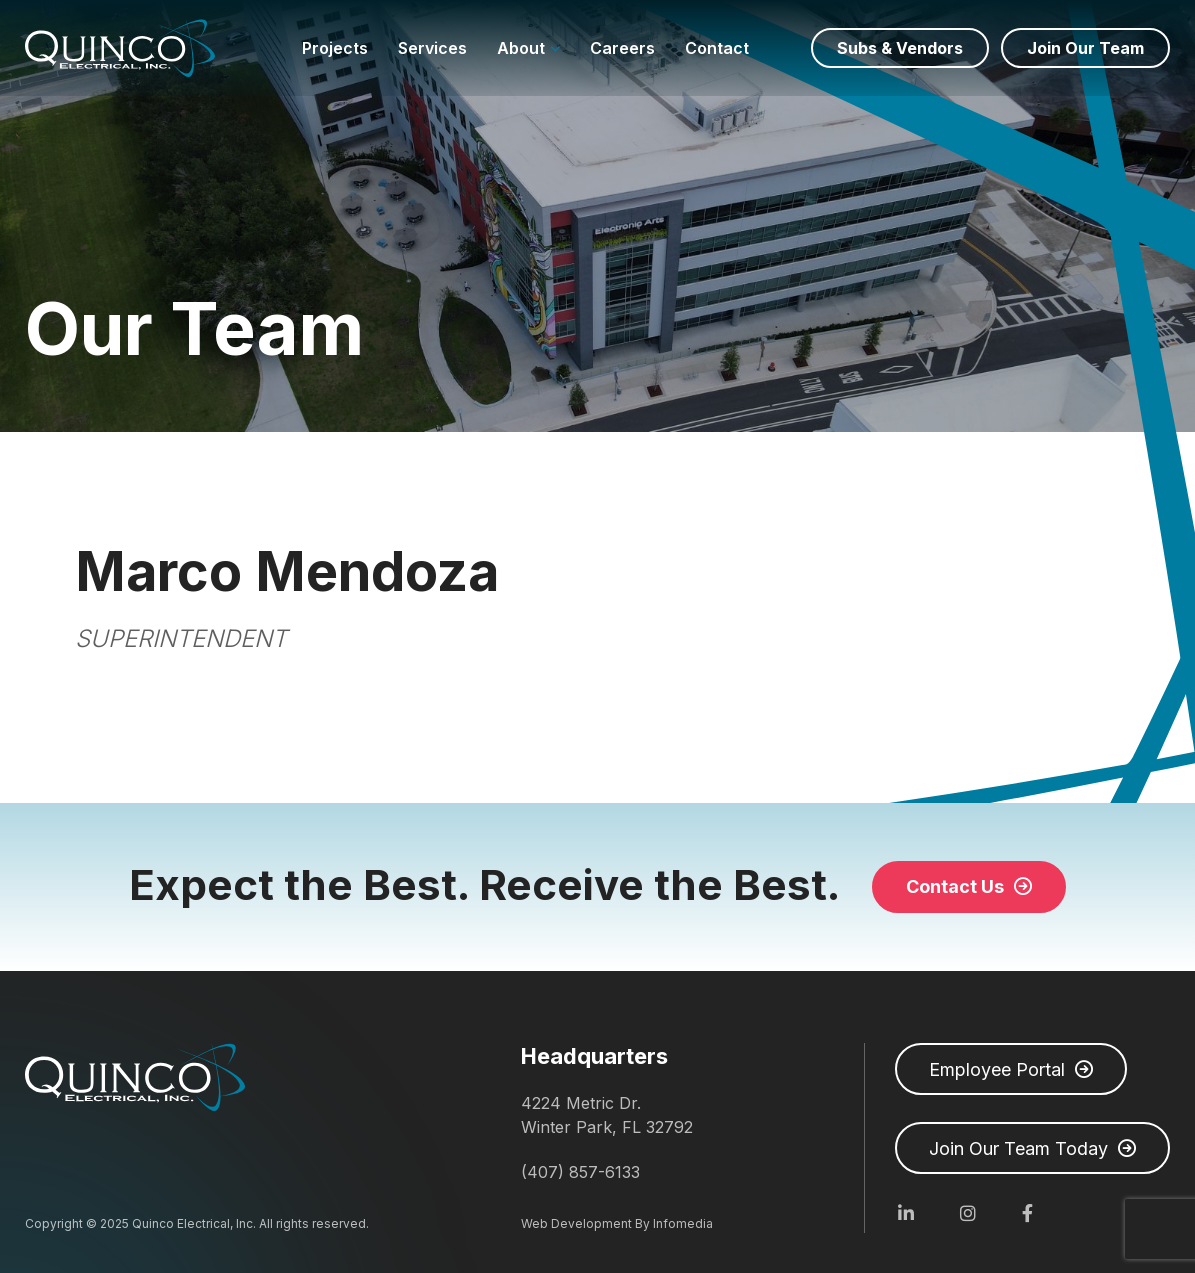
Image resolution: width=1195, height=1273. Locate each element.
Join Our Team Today (1018, 1148)
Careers (622, 48)
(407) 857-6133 (580, 1172)
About (521, 48)
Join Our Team (1085, 48)
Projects (335, 48)
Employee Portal (997, 1069)
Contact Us (955, 886)
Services (432, 48)
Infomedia (683, 1223)
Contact (717, 48)
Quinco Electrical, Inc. (120, 48)
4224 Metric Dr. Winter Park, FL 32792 (607, 1115)
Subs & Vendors (900, 48)
